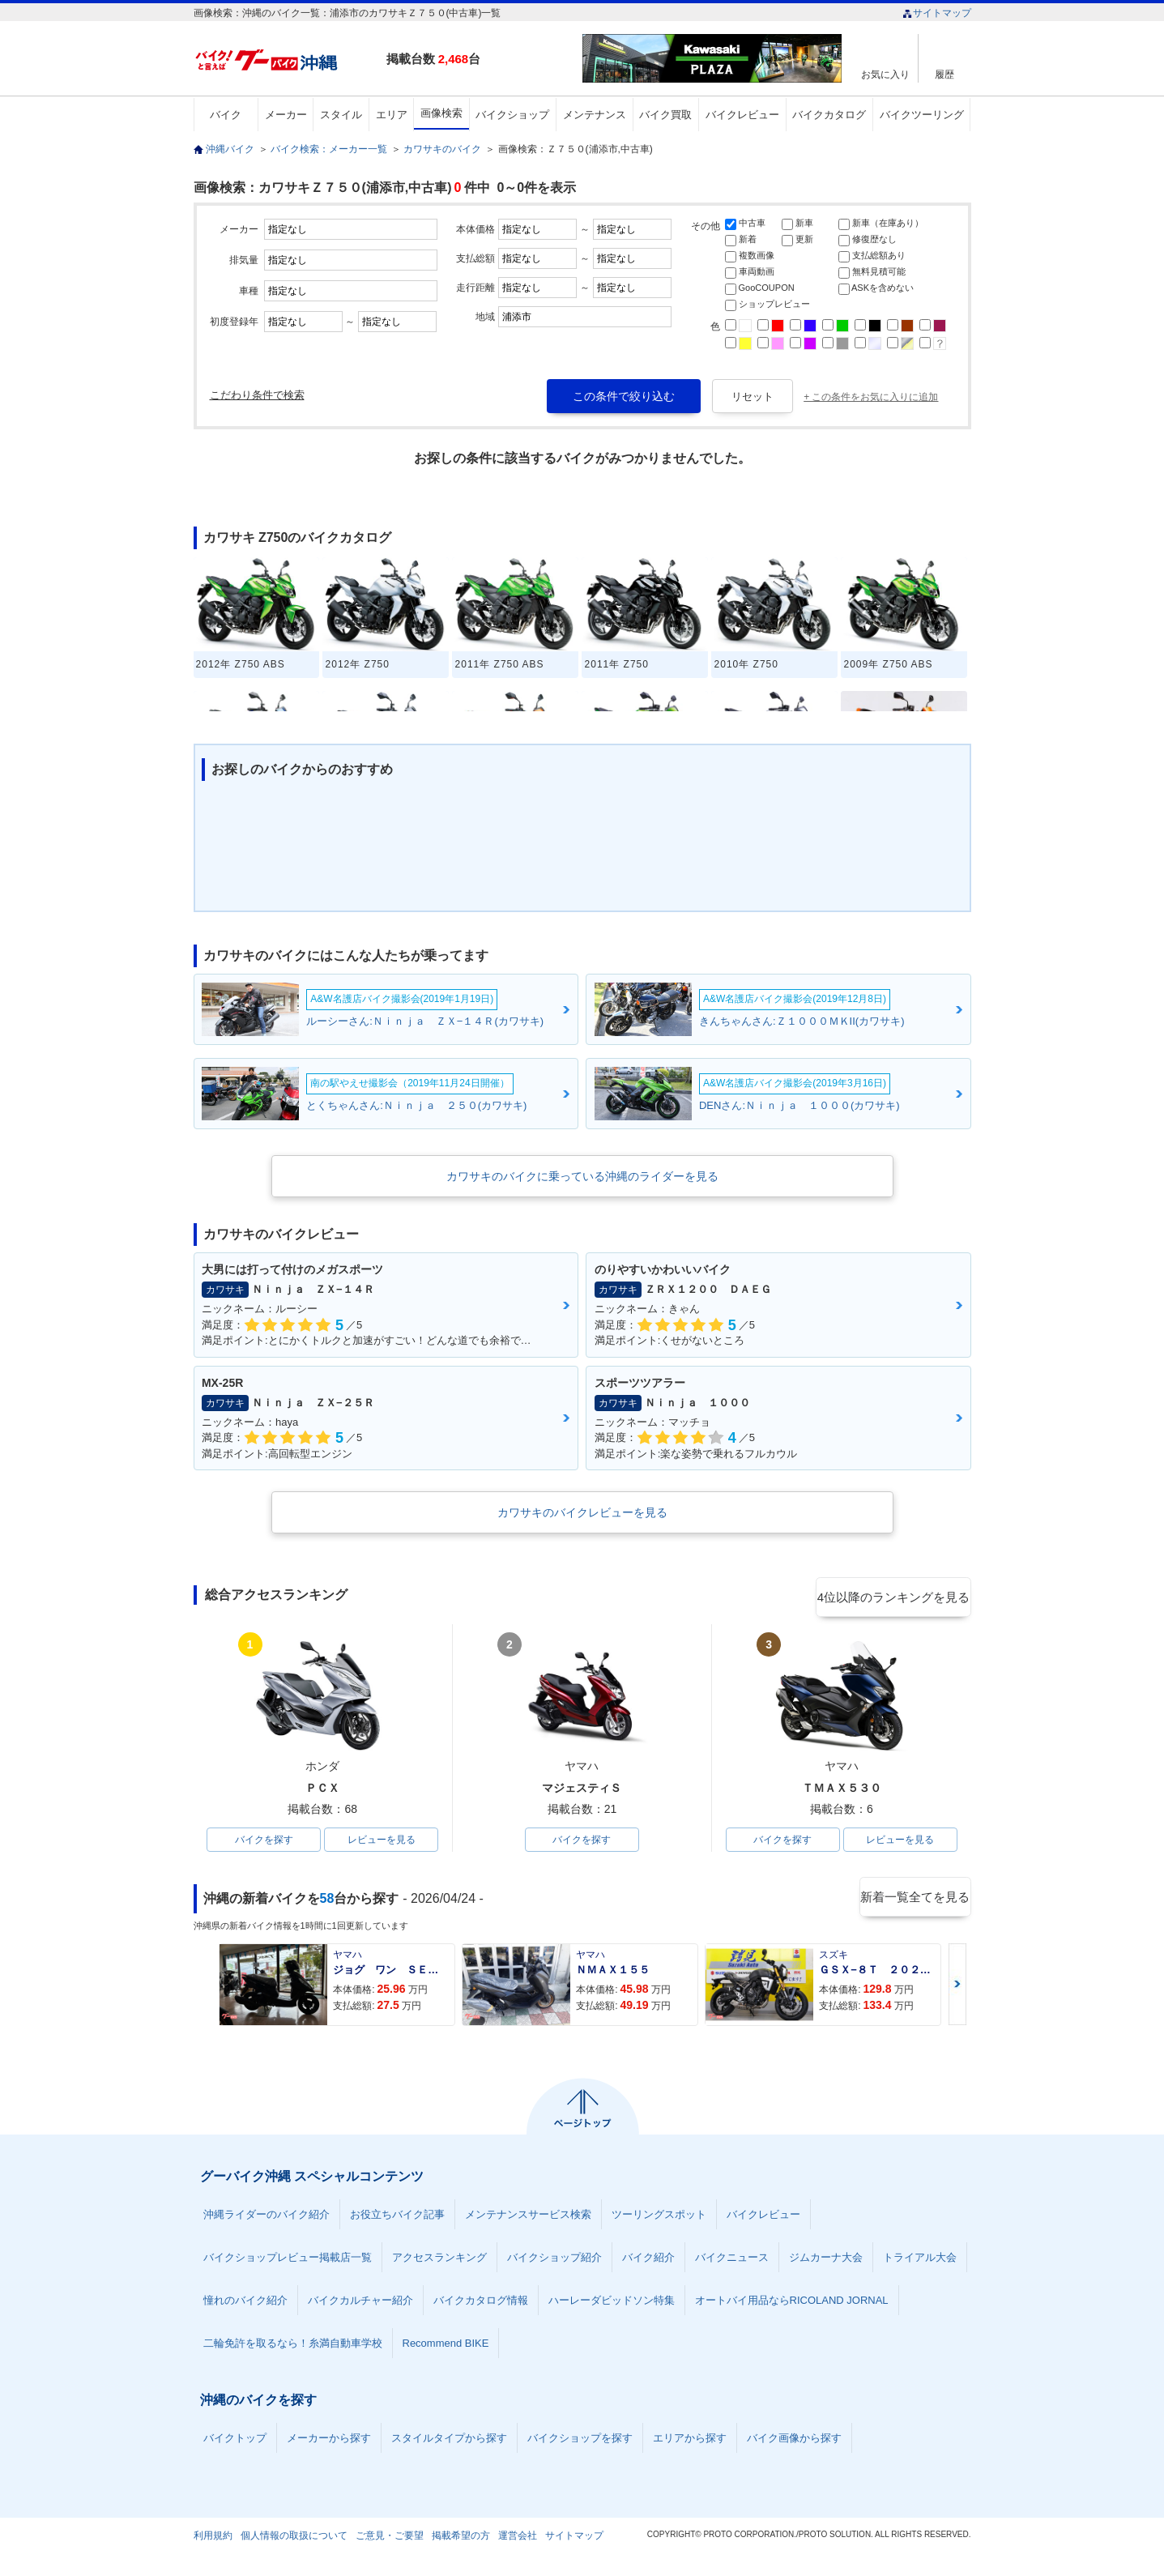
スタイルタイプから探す (449, 2441)
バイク (225, 115)
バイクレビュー (742, 115)
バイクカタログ (829, 115)
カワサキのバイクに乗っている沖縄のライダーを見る (582, 1176)
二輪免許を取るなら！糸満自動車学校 (292, 2346)
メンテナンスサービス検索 (528, 2217)
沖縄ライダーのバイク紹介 (266, 2217)
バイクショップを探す (580, 2441)
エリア (391, 115)
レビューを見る (381, 1841)
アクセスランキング (439, 2260)
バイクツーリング (922, 115)
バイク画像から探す (794, 2441)
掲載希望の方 (461, 2538)
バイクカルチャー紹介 (360, 2303)
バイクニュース (732, 2260)
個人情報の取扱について (294, 2538)
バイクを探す (264, 1841)
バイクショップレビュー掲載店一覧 (287, 2260)
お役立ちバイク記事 (397, 2217)
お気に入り (885, 74)
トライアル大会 (920, 2260)
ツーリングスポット (659, 2217)
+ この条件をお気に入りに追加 (871, 397)
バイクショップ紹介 (554, 2260)
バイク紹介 (648, 2260)
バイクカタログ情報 (480, 2303)
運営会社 (517, 2538)
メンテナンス (594, 115)
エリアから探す (690, 2441)
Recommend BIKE (446, 2346)
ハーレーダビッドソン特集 (611, 2303)
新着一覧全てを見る (913, 1901)
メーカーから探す (329, 2441)
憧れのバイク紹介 (245, 2303)
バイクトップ (234, 2441)
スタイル (341, 115)
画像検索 (441, 113)
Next (957, 1987)
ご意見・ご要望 (390, 2538)
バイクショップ (512, 115)
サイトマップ (936, 13)
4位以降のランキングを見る (896, 1595)
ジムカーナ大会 (826, 2260)
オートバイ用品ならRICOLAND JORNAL (792, 2303)
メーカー (286, 115)
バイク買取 (665, 115)
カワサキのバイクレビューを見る (582, 1512)
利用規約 (213, 2538)
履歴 (944, 74)
